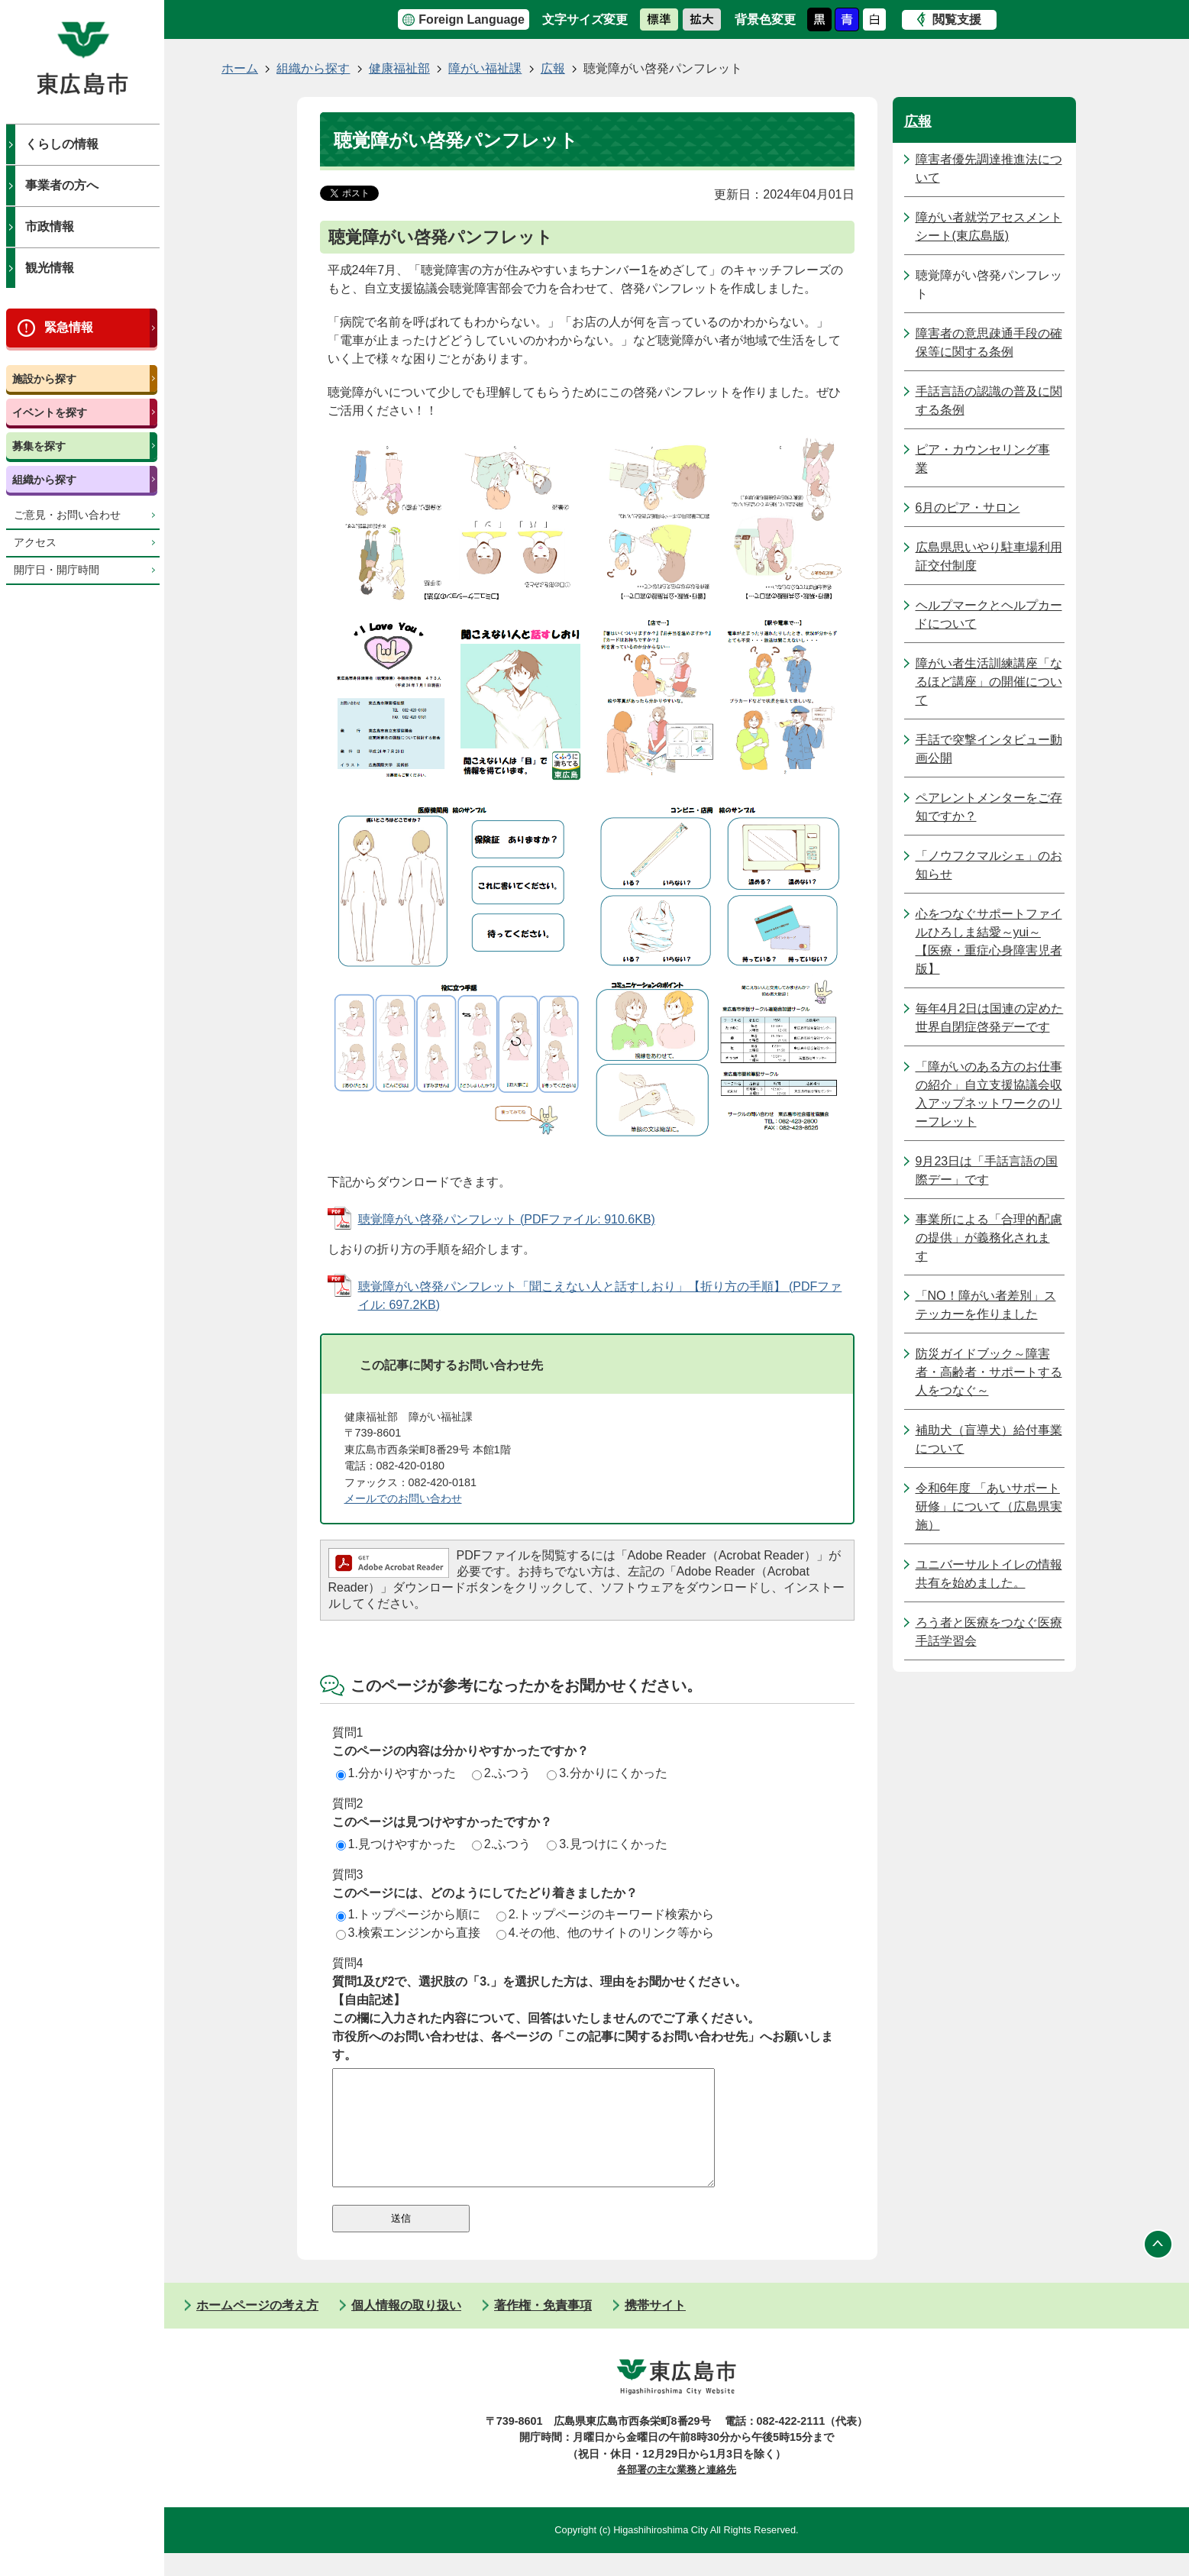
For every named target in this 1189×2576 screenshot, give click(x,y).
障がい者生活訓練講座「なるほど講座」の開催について (989, 681)
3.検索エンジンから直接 (408, 1932)
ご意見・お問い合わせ (67, 515)
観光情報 (49, 267)
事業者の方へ (62, 185)
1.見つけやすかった (396, 1843)
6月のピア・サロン (968, 507)
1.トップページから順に (408, 1914)
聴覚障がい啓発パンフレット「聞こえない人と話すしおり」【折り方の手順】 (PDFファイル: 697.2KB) (600, 1295)
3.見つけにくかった (607, 1843)
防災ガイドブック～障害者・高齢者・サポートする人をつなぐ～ (989, 1372)
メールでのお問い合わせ (403, 1498)
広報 (553, 68)
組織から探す (44, 480)
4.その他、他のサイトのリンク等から (605, 1932)
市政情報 (49, 226)
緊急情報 (68, 327)
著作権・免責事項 (543, 2328)
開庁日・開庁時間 (56, 570)
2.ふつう (501, 1772)
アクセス (35, 542)
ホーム (239, 68)
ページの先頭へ (1158, 2267)
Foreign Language (471, 19)
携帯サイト (655, 2328)
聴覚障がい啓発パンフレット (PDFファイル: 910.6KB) (506, 1219)
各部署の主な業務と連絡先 (676, 2492)
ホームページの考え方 (257, 2328)
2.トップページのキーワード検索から (605, 1914)
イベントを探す (49, 412)
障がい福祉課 (485, 68)
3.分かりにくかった (607, 1772)
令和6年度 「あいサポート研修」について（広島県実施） (989, 1506)
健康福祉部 (399, 68)
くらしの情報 (62, 143)
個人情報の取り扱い (406, 2328)
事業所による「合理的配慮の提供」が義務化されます (989, 1237)
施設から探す (44, 379)
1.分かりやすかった (396, 1772)
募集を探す (39, 446)
